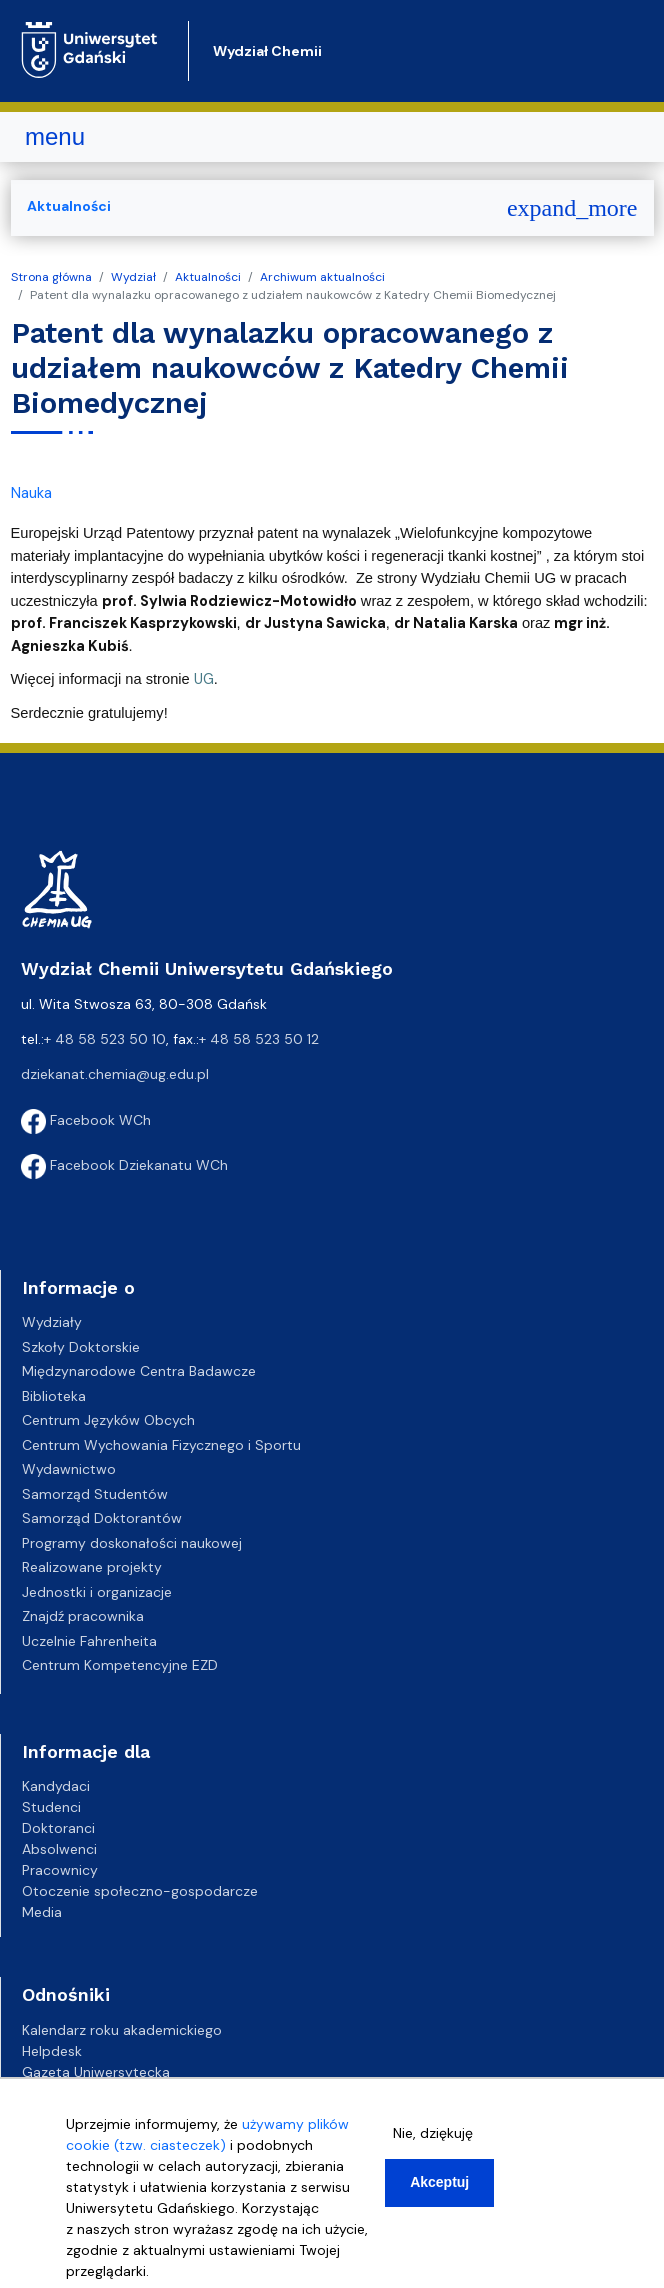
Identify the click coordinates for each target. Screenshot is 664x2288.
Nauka (31, 493)
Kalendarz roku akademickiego (122, 2030)
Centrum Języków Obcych (108, 1420)
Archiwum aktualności (322, 277)
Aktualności (208, 277)
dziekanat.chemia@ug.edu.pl (115, 1074)
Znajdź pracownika (83, 1616)
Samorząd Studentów (95, 1494)
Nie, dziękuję (433, 2133)
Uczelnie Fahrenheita (89, 1641)
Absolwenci (59, 1849)
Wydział (133, 277)
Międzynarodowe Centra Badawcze (139, 1371)
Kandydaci (56, 1786)
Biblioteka (54, 1396)
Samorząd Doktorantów (102, 1518)
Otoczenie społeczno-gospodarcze (140, 1891)
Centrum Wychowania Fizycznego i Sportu (161, 1445)
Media (42, 1912)
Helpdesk (52, 2051)
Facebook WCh (86, 1120)
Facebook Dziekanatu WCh (124, 1165)
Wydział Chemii (267, 51)
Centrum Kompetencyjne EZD (120, 1665)
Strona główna (51, 277)
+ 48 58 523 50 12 (259, 1039)
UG (204, 679)
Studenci (51, 1807)
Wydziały (52, 1322)
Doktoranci (58, 1828)
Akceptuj (439, 2182)
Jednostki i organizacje (97, 1592)
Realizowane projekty (92, 1567)
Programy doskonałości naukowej (132, 1543)
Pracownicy (60, 1870)
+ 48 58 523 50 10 (105, 1039)
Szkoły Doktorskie (81, 1347)
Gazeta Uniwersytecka (96, 2072)
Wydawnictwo (69, 1469)
